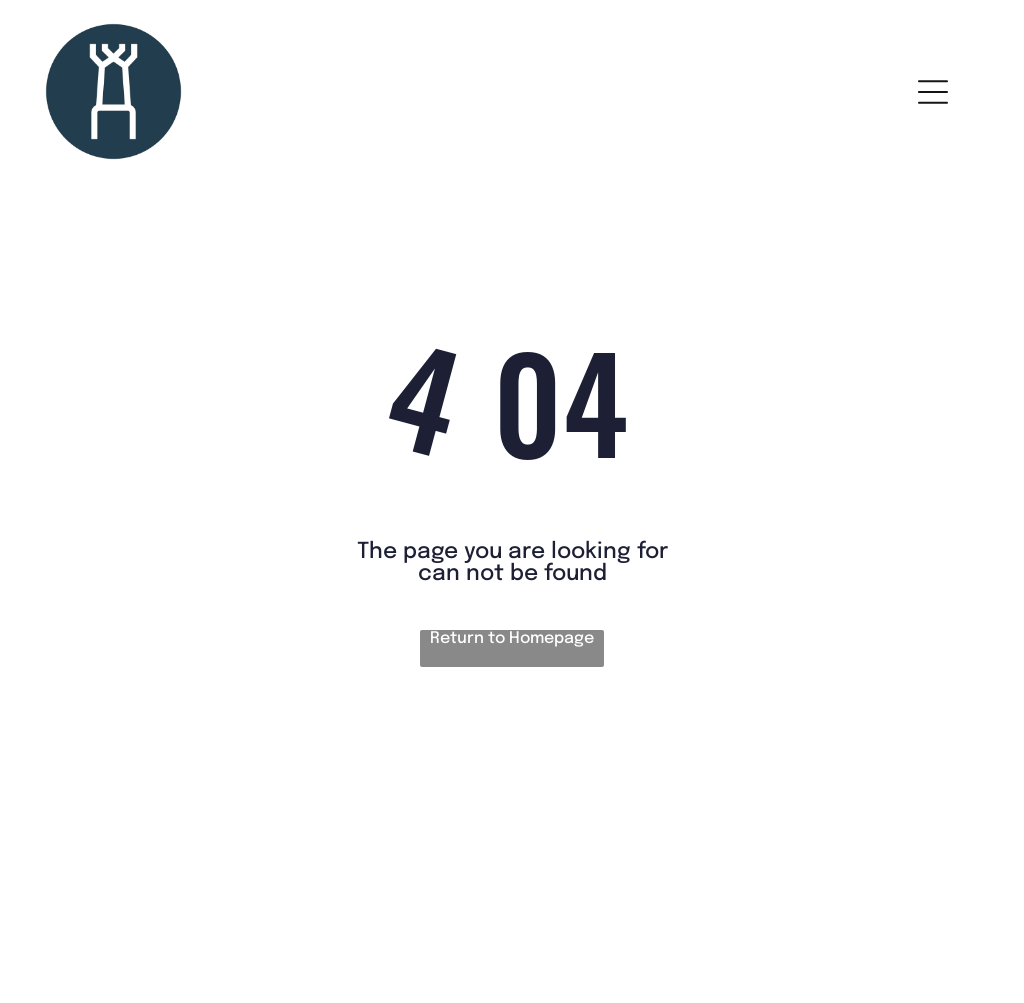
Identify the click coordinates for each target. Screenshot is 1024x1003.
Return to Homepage (512, 638)
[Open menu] (933, 92)
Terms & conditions (108, 807)
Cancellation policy (108, 876)
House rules (82, 772)
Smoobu (625, 929)
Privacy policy (88, 841)
